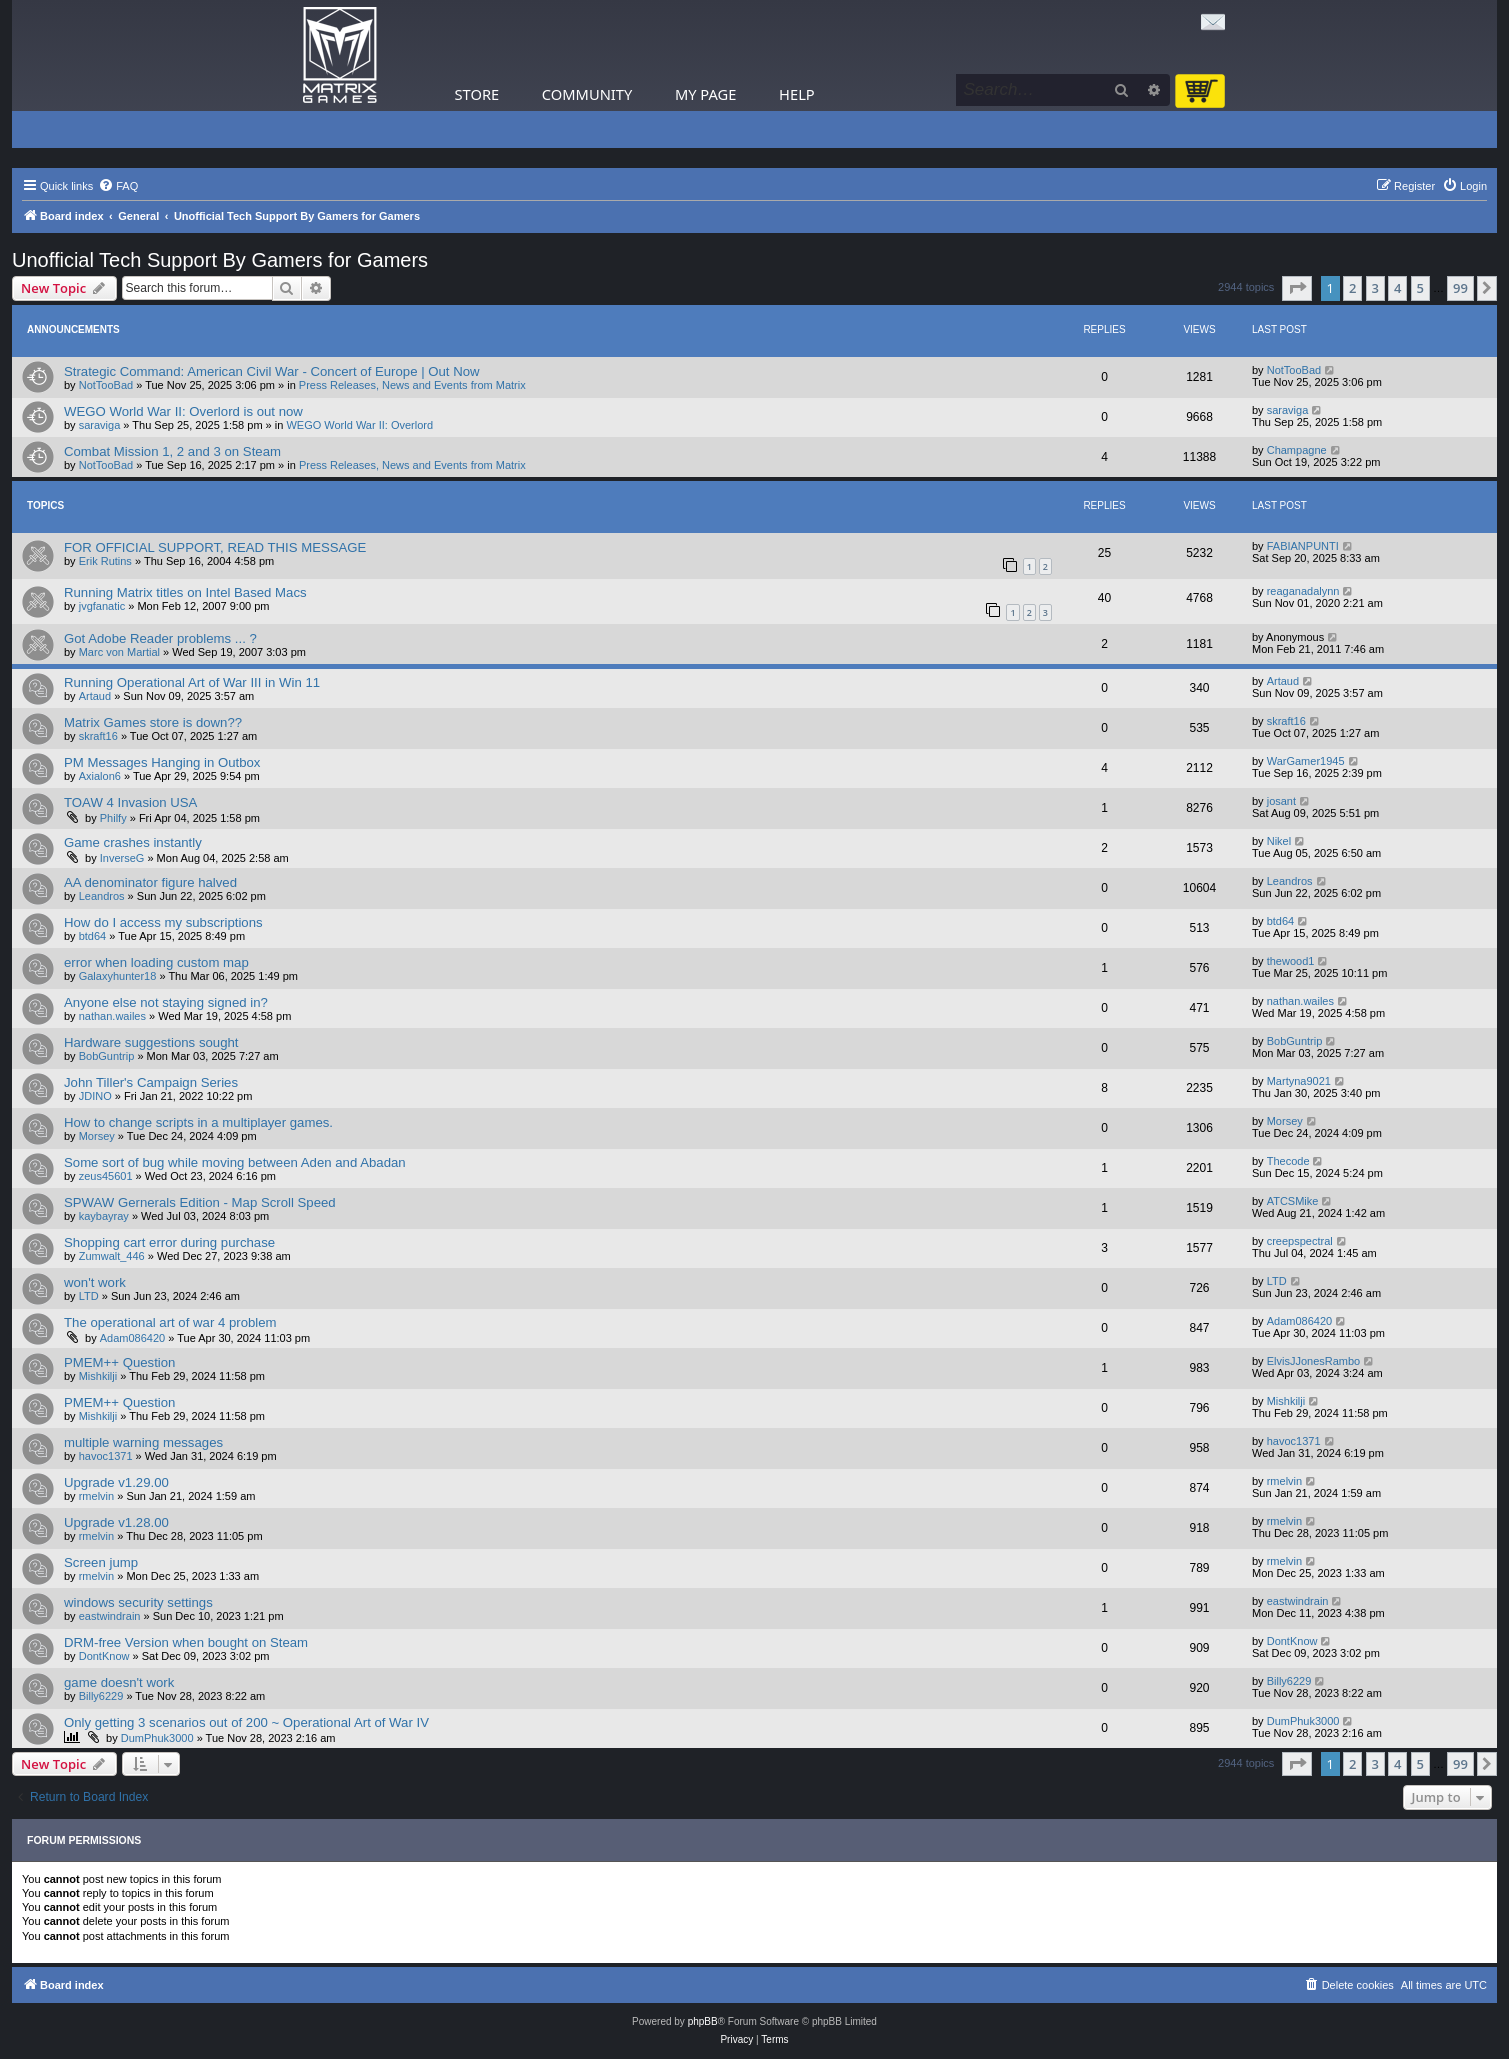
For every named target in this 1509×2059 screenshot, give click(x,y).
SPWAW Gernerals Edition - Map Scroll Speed (200, 1202)
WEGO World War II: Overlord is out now (183, 411)
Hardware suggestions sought (151, 1042)
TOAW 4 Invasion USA (130, 802)
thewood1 (1291, 961)
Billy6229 (101, 1696)
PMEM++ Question (119, 1362)
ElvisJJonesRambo (1314, 1361)
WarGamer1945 (1306, 761)
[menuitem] (118, 186)
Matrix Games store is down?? (153, 722)
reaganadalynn (1303, 591)
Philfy (113, 818)
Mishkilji (98, 1376)
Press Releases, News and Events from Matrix (412, 385)
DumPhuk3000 (157, 1738)
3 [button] (1375, 288)
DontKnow (104, 1656)
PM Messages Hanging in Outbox (162, 762)
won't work (95, 1282)
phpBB (703, 2021)
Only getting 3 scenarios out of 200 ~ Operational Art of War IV (246, 1722)
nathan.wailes (112, 1016)
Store (477, 94)
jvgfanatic (102, 606)
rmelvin (96, 1496)
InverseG (122, 858)
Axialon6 (100, 776)
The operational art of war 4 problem (170, 1322)
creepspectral (1300, 1241)
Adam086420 (132, 1338)
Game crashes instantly (133, 842)
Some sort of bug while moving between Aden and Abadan (235, 1162)
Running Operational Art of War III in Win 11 (192, 682)
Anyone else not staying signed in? (166, 1002)
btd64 (93, 936)
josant (1281, 801)
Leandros (102, 896)
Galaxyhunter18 (118, 976)
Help (797, 94)
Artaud (95, 696)
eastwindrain (110, 1616)
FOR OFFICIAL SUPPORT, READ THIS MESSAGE (215, 547)
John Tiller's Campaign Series (151, 1082)
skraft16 (98, 736)
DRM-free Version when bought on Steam (186, 1642)
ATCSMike (1293, 1201)
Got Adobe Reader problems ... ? (160, 638)
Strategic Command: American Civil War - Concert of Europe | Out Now (272, 371)
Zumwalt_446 (112, 1256)
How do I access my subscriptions (163, 922)
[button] (1297, 288)
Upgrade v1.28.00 (116, 1522)
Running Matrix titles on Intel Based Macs (185, 592)
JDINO (95, 1096)
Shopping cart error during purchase (169, 1242)
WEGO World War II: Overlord (359, 425)
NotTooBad (106, 385)
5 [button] (1420, 288)
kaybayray (104, 1216)
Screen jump (101, 1562)
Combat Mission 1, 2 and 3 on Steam (172, 451)
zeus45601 (106, 1176)
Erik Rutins (105, 561)
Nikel (1279, 841)
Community (587, 94)
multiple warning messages (143, 1442)
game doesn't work (119, 1682)
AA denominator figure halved (150, 882)
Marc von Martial (119, 652)
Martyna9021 (1299, 1081)
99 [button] (1460, 288)
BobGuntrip (107, 1056)
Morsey (97, 1136)
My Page (706, 94)
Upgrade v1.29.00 (116, 1482)
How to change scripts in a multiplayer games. (198, 1122)
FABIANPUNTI (1303, 546)
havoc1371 (106, 1456)
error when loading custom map (156, 962)
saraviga (100, 425)
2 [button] (1352, 288)
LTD (89, 1296)
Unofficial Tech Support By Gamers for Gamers (220, 260)
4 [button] (1397, 288)
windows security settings (138, 1602)
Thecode (1288, 1161)
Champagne (1297, 450)
